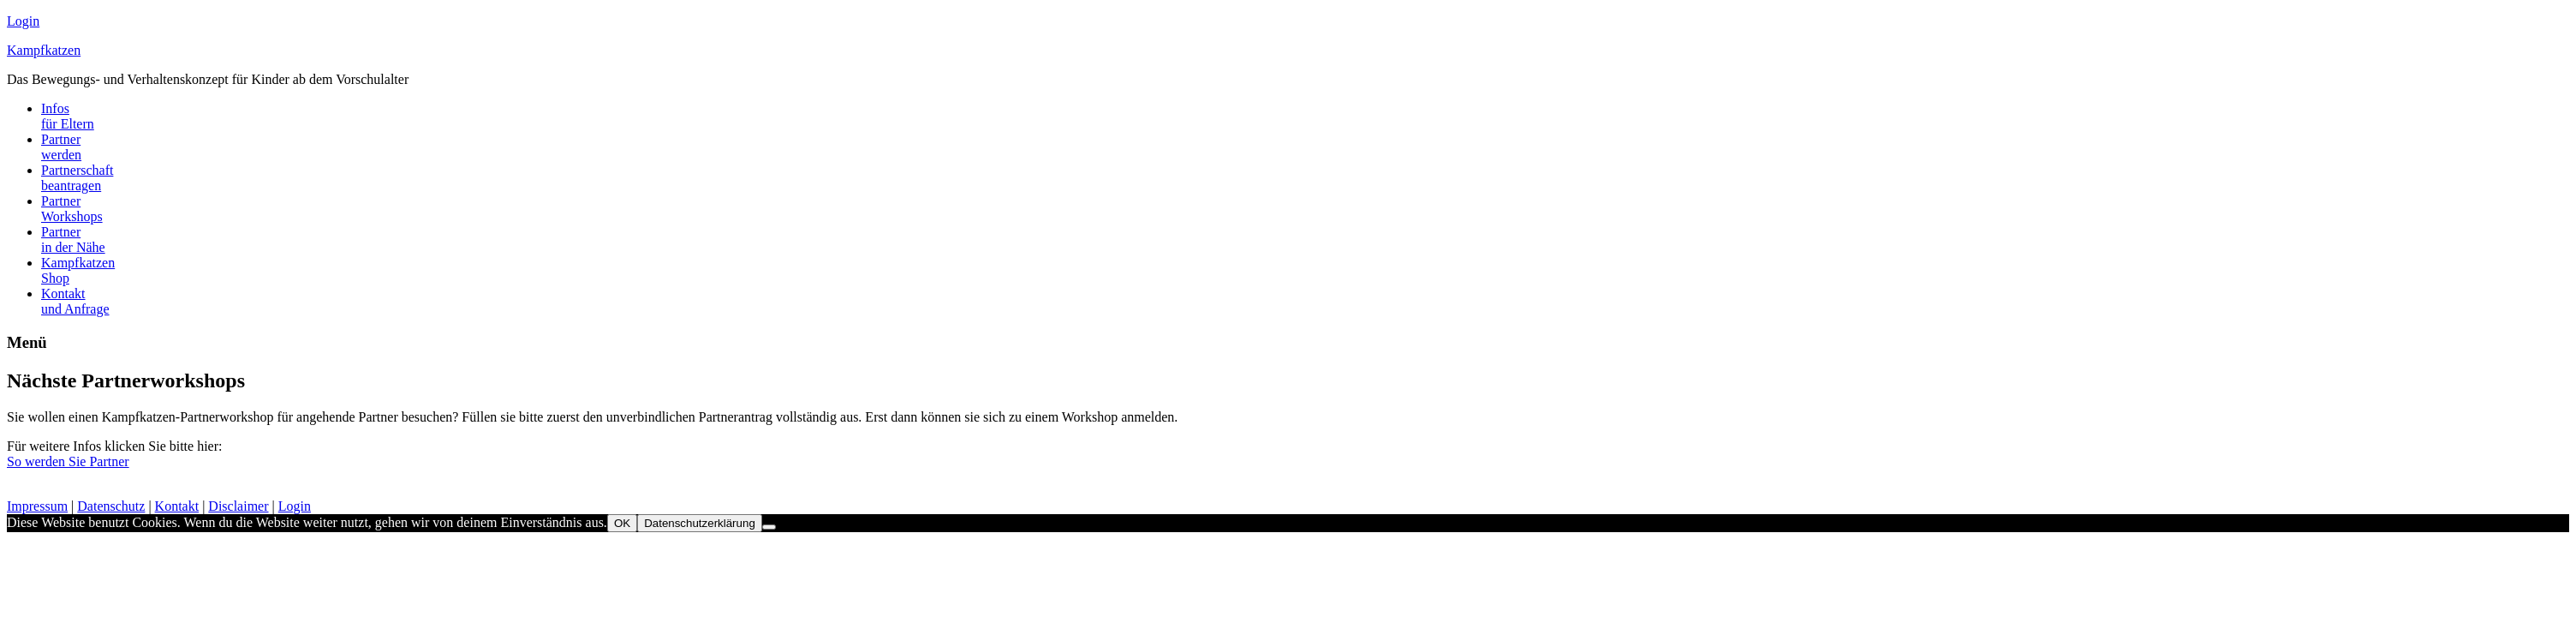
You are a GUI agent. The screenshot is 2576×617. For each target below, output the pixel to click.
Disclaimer (238, 506)
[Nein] (769, 527)
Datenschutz (111, 506)
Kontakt (177, 506)
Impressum (37, 506)
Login (23, 21)
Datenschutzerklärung (699, 523)
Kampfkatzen (43, 50)
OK (622, 523)
